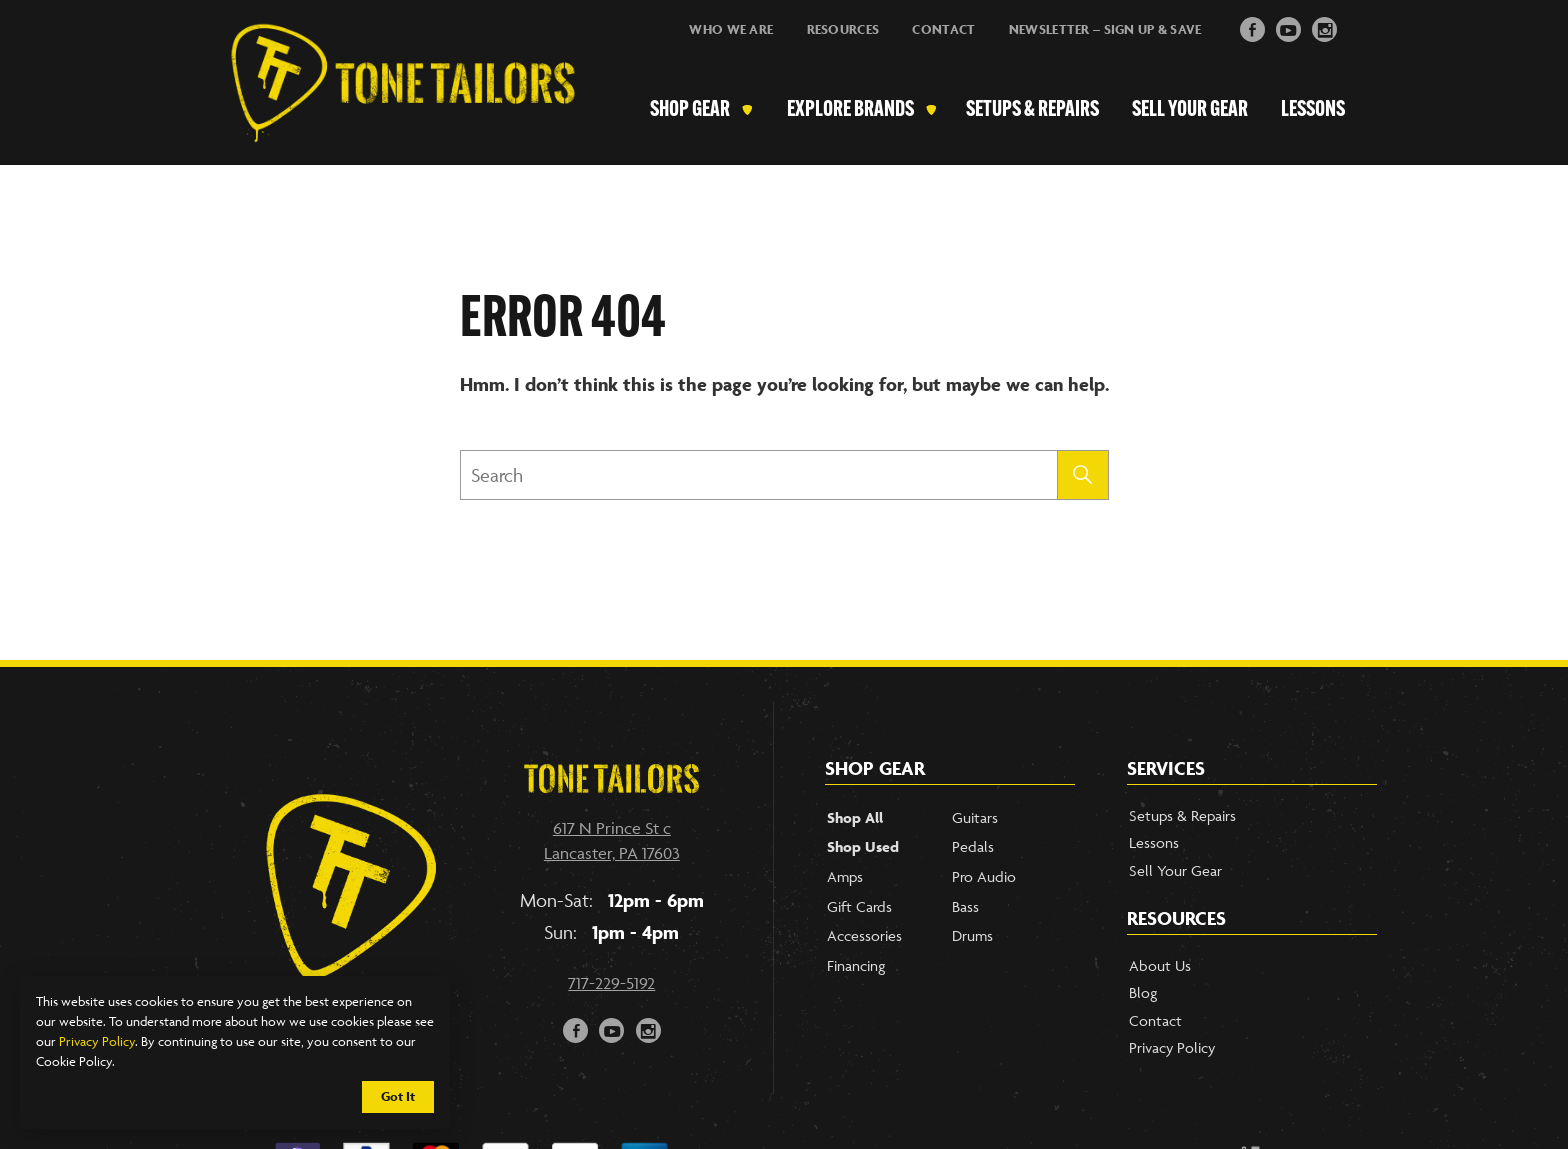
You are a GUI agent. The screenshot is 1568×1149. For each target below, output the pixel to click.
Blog (1143, 992)
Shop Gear (693, 110)
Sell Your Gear (1190, 110)
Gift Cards (859, 906)
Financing (856, 965)
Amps (845, 876)
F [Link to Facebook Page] (1252, 27)
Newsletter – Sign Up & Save (1105, 29)
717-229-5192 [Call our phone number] (611, 983)
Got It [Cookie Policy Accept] (398, 1096)
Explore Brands (853, 110)
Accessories (864, 935)
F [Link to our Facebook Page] (576, 1028)
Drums (972, 935)
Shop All (855, 817)
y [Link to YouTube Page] (1288, 27)
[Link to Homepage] (393, 111)
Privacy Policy (97, 1041)
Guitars (975, 817)
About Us (1160, 965)
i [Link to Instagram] (1325, 27)
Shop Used (863, 846)
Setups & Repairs (1033, 110)
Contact (943, 29)
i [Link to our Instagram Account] (648, 1028)
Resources (843, 29)
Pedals (973, 846)
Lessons (1313, 110)
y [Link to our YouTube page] (612, 1028)
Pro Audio (984, 876)
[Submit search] (1083, 475)
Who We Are (731, 29)
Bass (965, 906)
